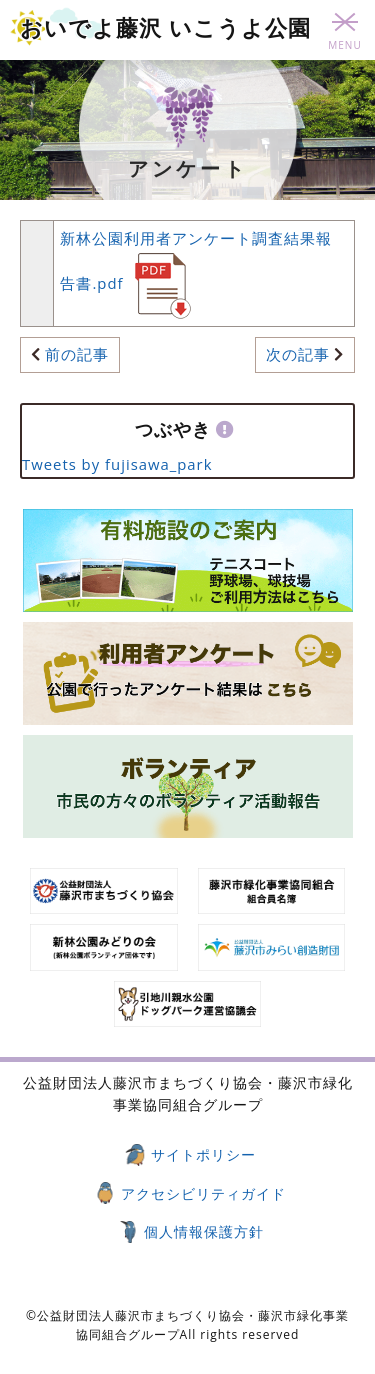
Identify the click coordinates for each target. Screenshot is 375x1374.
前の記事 (77, 354)
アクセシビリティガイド (203, 1193)
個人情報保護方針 (204, 1231)
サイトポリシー (203, 1154)
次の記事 (298, 354)
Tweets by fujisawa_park (117, 464)
